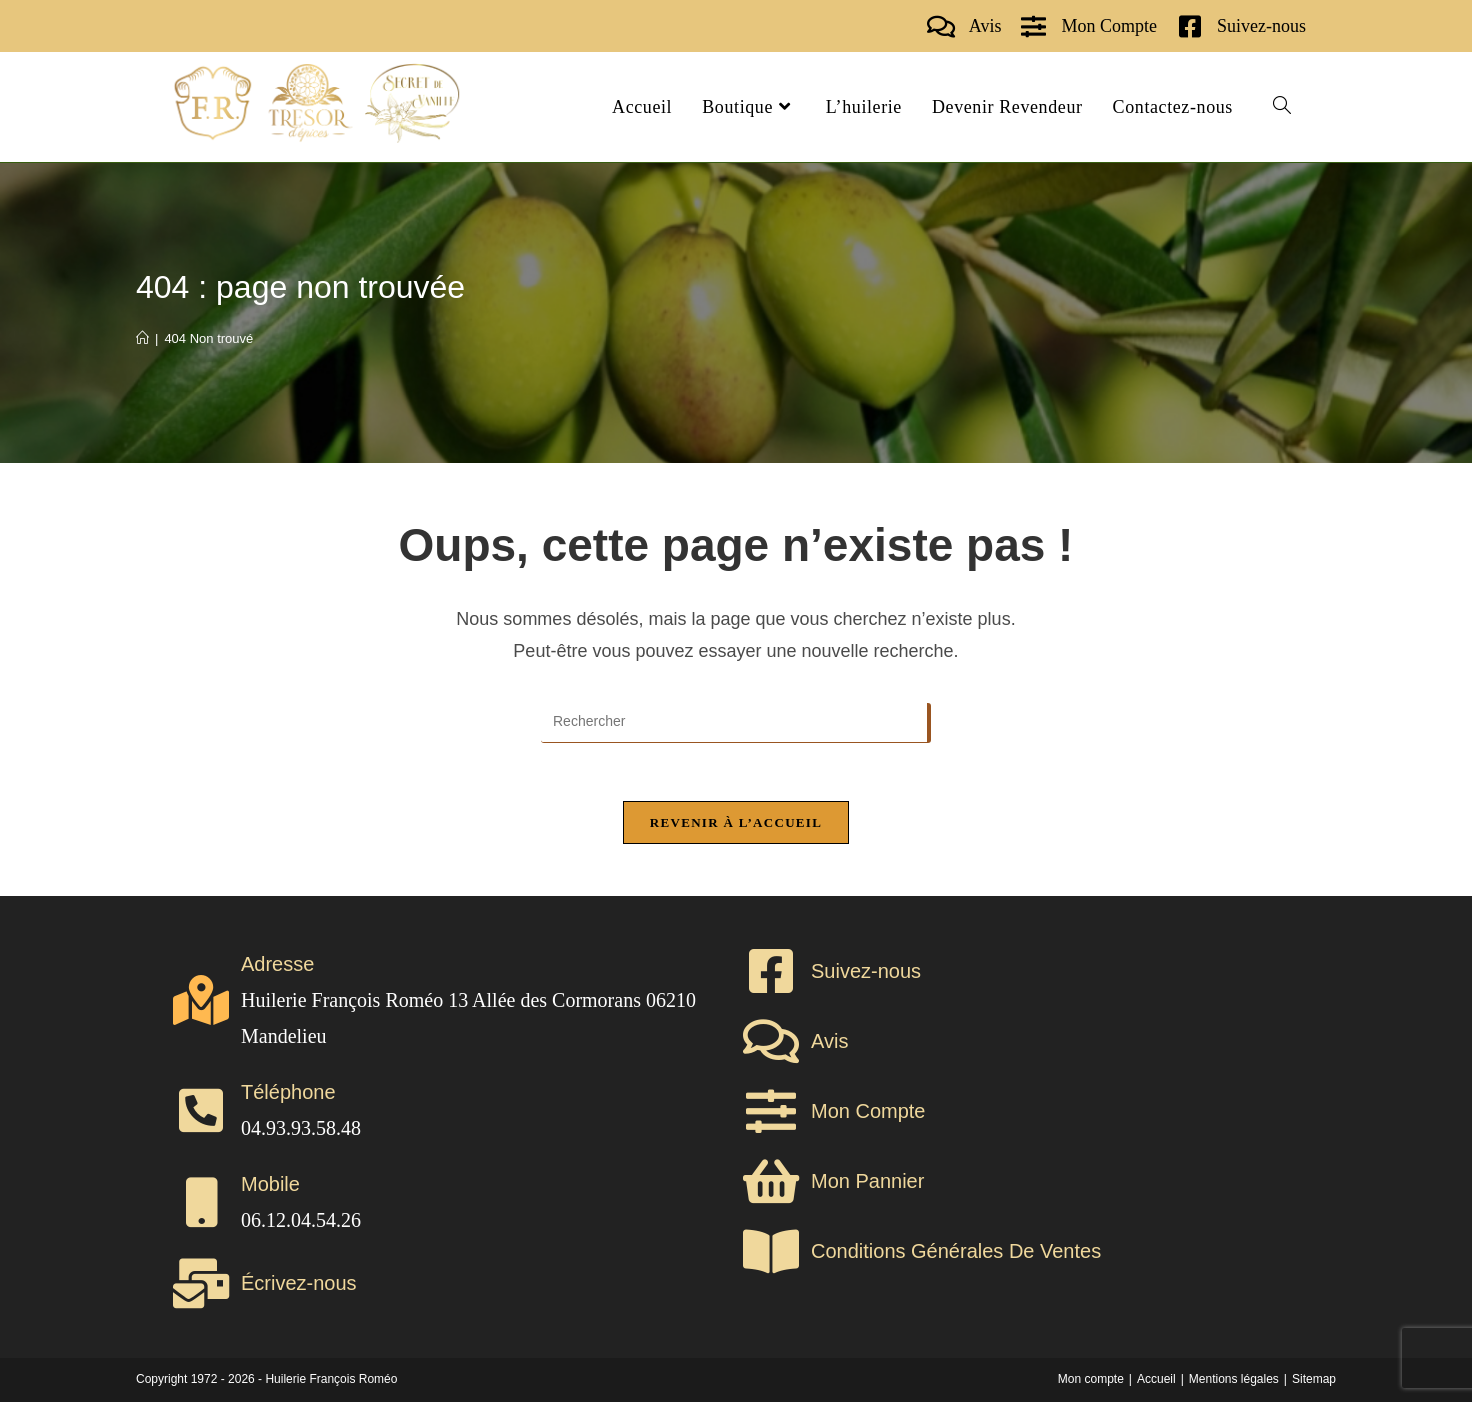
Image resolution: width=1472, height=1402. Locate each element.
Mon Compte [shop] (1109, 26)
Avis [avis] (985, 26)
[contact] (1189, 26)
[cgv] (771, 1251)
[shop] (1033, 26)
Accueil (1156, 1379)
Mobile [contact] (270, 1184)
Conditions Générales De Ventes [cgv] (956, 1251)
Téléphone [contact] (288, 1092)
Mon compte (1091, 1379)
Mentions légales (1234, 1379)
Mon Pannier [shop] (867, 1181)
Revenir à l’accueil (736, 824)
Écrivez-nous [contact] (299, 1283)
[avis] (941, 26)
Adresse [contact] (277, 964)
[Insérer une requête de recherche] (736, 723)
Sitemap (1314, 1379)
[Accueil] (142, 338)
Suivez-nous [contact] (1261, 26)
